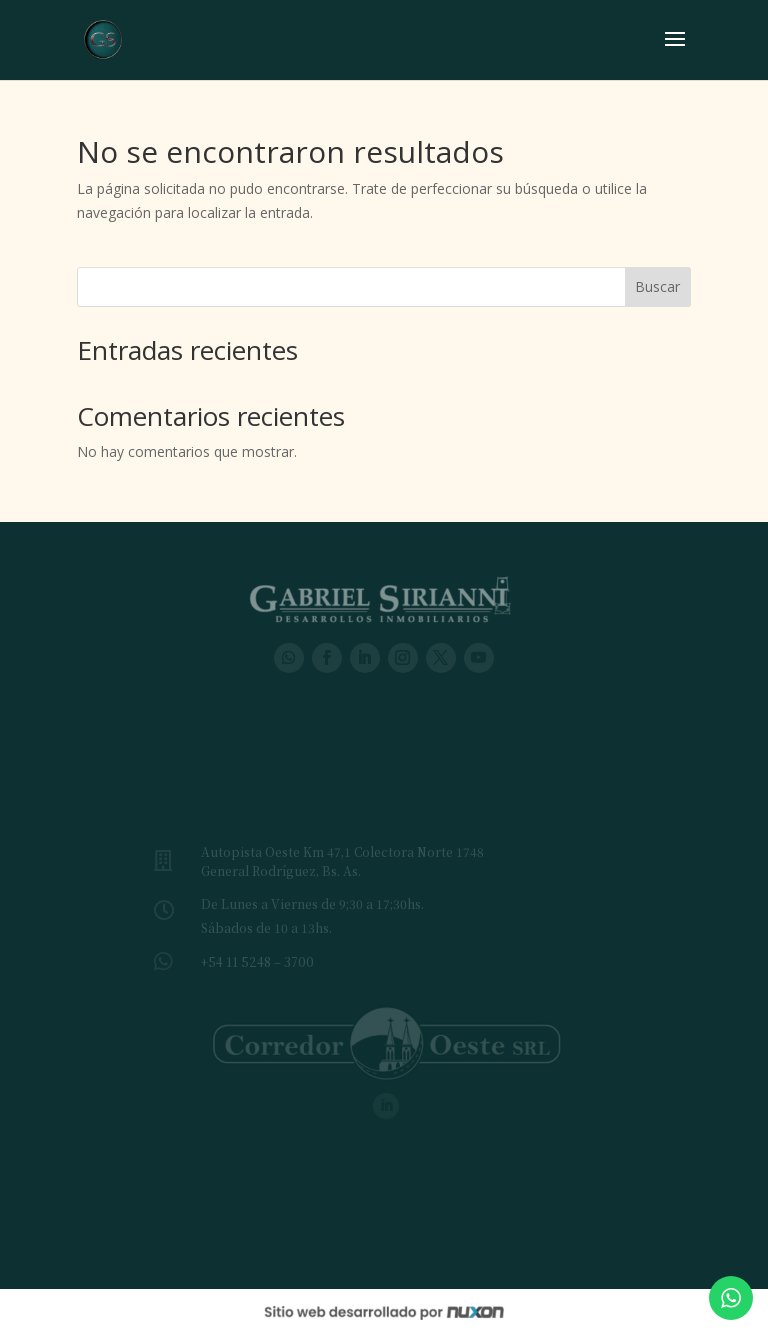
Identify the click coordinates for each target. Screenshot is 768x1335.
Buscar (657, 286)
